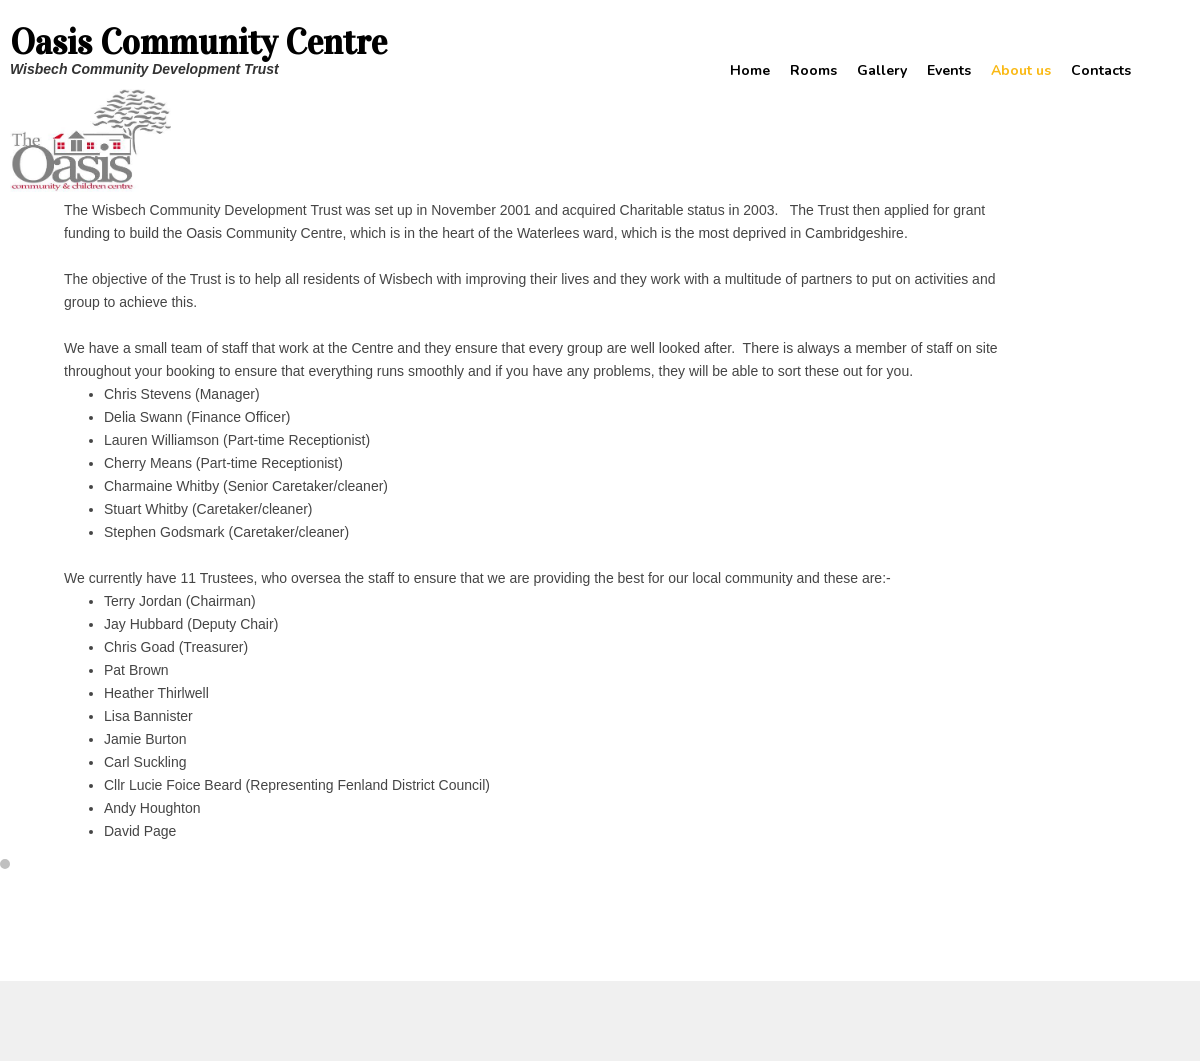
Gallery (882, 70)
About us (1021, 70)
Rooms (813, 70)
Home (750, 70)
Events (949, 70)
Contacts (1101, 70)
